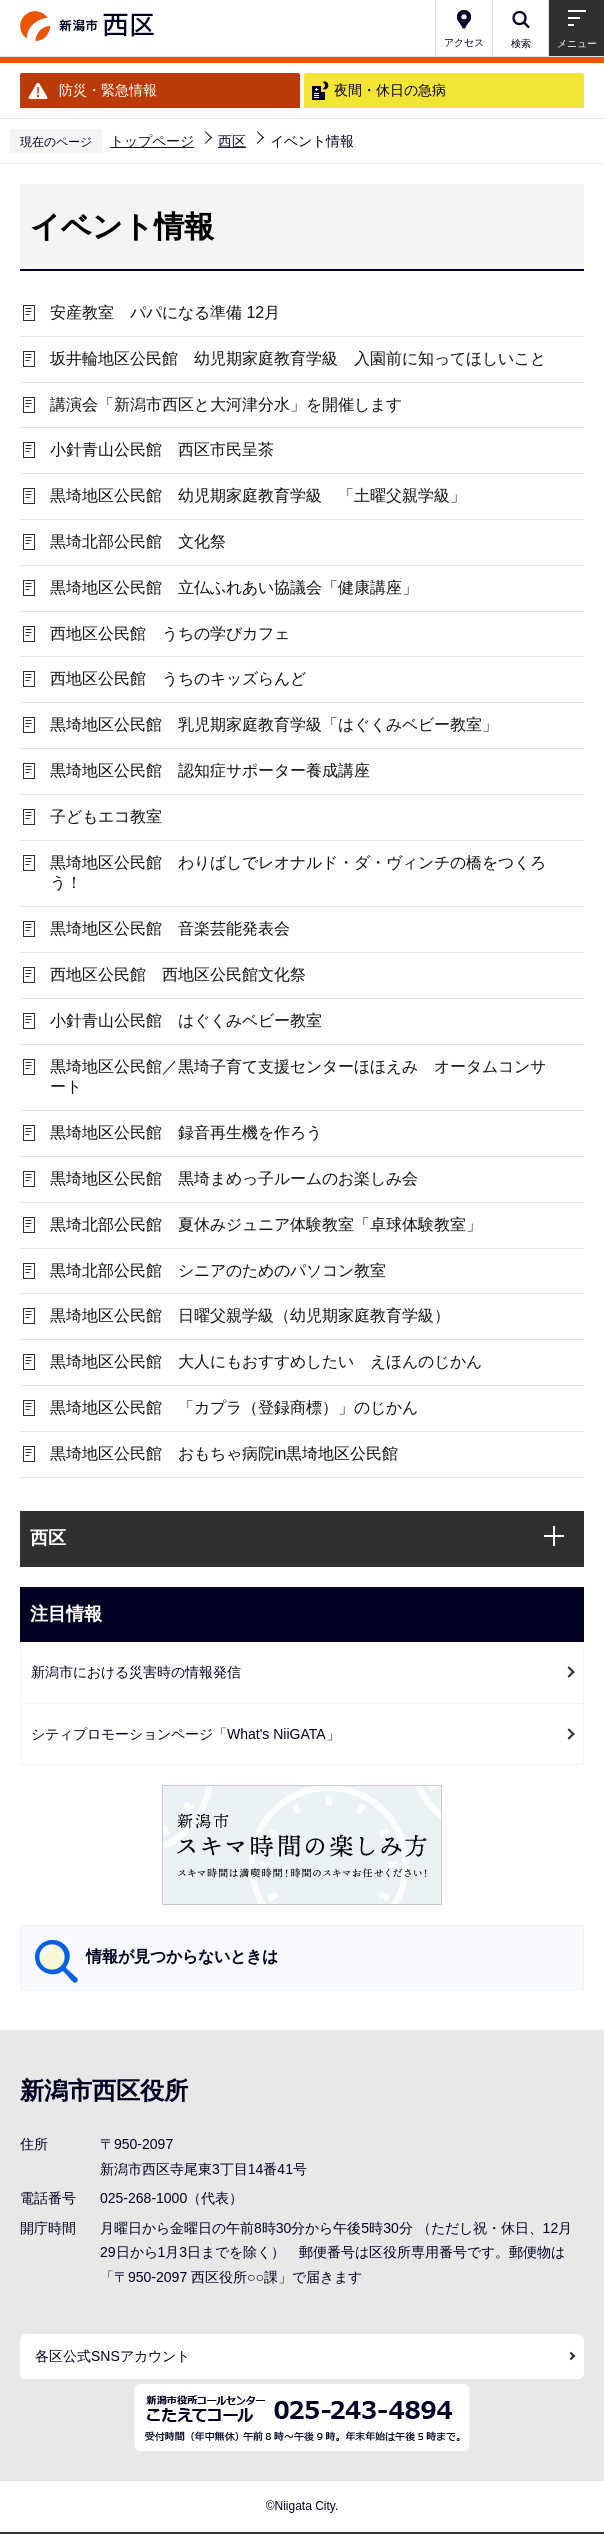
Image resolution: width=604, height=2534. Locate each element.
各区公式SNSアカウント (112, 2356)
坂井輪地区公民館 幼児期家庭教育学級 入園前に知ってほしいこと (306, 358)
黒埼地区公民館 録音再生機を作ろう (186, 1132)
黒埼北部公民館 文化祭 (138, 541)
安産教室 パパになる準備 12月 (165, 312)
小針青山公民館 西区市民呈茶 (162, 449)
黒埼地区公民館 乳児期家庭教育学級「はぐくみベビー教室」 (274, 724)
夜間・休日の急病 (390, 90)
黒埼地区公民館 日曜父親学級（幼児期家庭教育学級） (250, 1315)
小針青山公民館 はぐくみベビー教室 (186, 1020)
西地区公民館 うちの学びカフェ (170, 633)
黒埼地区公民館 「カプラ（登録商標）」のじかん (234, 1407)
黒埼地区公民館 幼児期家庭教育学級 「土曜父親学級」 (258, 495)
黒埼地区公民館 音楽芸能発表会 (170, 928)
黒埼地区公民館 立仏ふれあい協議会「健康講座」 (234, 587)
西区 (232, 141)
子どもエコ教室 (106, 816)
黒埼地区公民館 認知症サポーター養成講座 (210, 770)
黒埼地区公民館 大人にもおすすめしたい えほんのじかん (266, 1361)
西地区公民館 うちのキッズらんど (178, 678)
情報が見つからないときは (182, 1956)
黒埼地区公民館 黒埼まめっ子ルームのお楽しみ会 (234, 1178)
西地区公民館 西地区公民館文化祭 (178, 974)
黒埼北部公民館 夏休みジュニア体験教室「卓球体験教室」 (266, 1224)
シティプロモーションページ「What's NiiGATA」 (185, 1734)
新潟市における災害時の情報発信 (136, 1672)
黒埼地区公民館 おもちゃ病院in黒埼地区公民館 (224, 1453)
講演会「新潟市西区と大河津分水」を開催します (226, 404)
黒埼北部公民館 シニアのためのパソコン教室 (218, 1270)
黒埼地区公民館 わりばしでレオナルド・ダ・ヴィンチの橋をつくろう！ (298, 873)
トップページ (152, 141)
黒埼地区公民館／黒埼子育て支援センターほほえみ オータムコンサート (298, 1077)
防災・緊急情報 (108, 90)
